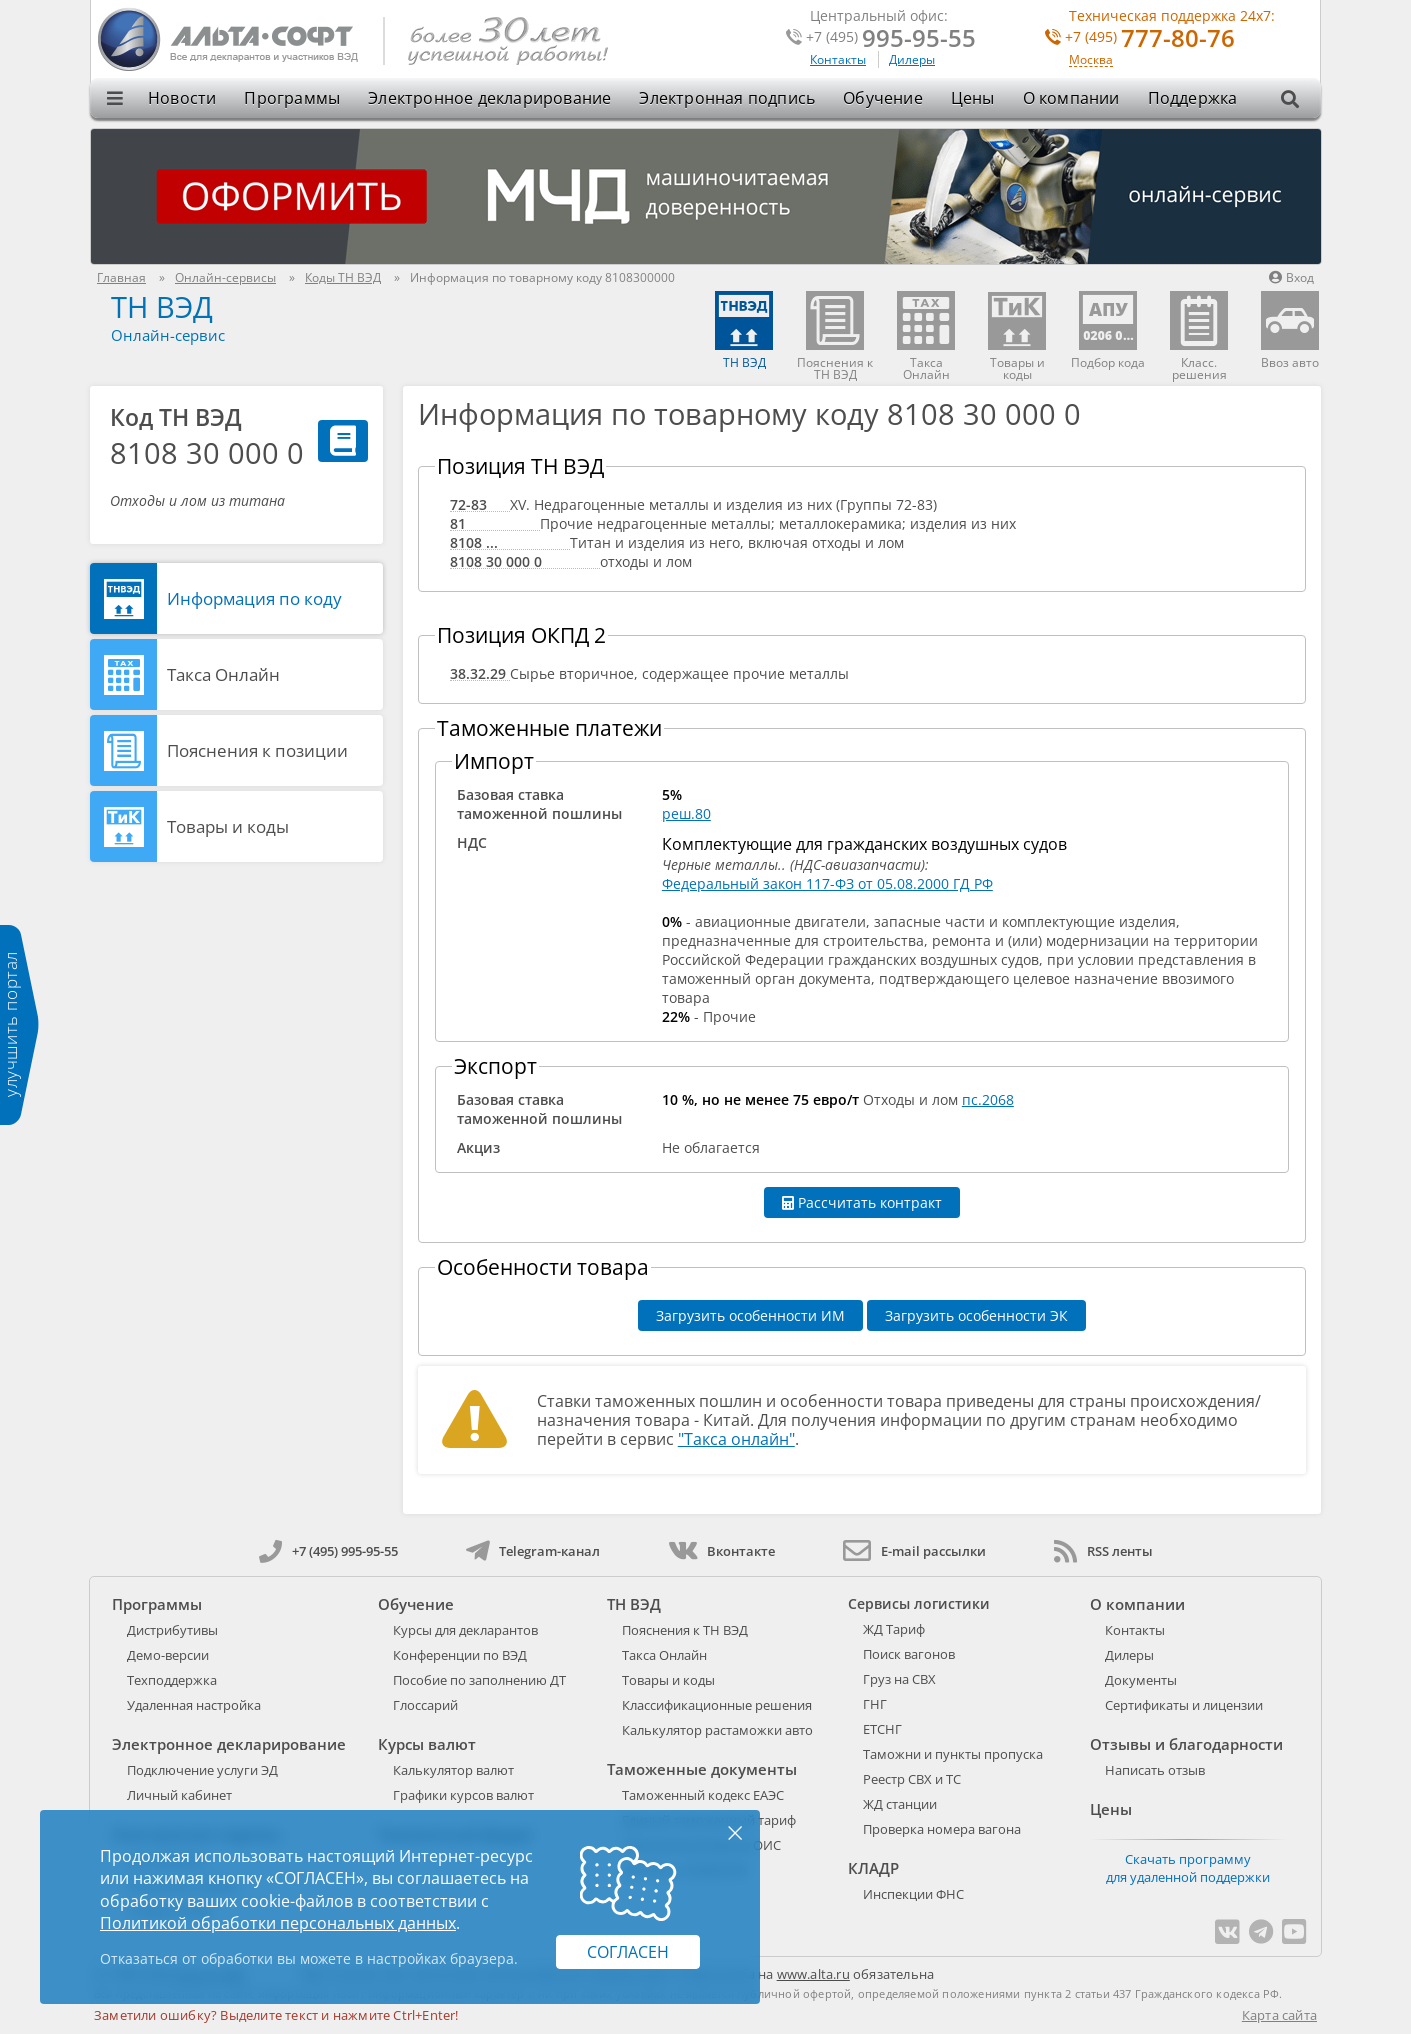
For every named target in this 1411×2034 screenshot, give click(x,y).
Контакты (838, 59)
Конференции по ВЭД (460, 1655)
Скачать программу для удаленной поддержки (1188, 1868)
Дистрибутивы (172, 1630)
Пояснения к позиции (257, 750)
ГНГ (875, 1704)
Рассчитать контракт (862, 1202)
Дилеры (912, 59)
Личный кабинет (179, 1795)
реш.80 (686, 813)
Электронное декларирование (489, 98)
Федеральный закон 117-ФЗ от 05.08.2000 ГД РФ (827, 883)
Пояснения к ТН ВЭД (685, 1630)
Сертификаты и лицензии (1184, 1705)
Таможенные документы (702, 1769)
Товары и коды (228, 826)
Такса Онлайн (223, 674)
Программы (292, 98)
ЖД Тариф (894, 1629)
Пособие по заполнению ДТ (479, 1680)
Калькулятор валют (453, 1770)
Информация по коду (254, 598)
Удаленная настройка (194, 1705)
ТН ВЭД (162, 306)
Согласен (628, 1952)
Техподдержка (172, 1680)
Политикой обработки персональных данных (278, 1923)
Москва (1091, 60)
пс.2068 (988, 1099)
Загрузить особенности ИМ (750, 1315)
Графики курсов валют (463, 1795)
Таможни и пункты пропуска (953, 1754)
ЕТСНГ (882, 1729)
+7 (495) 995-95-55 (328, 1551)
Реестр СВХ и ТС (912, 1779)
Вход (1291, 277)
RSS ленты (1103, 1551)
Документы (1141, 1680)
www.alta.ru (813, 1974)
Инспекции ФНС (913, 1894)
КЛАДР (873, 1868)
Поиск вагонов (909, 1654)
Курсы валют (427, 1744)
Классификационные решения (717, 1705)
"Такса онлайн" (736, 1439)
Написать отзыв (1155, 1770)
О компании (1071, 98)
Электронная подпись (727, 98)
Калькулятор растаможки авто (717, 1730)
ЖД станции (900, 1804)
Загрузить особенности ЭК (976, 1315)
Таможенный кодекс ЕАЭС (703, 1795)
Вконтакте (721, 1551)
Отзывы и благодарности (1186, 1744)
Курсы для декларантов (465, 1630)
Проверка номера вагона (942, 1829)
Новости (182, 98)
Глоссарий (425, 1705)
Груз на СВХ (899, 1679)
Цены (973, 98)
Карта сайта (1279, 2015)
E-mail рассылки (914, 1551)
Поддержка (1193, 98)
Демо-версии (168, 1655)
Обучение (883, 98)
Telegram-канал (533, 1551)
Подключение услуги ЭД (202, 1770)
